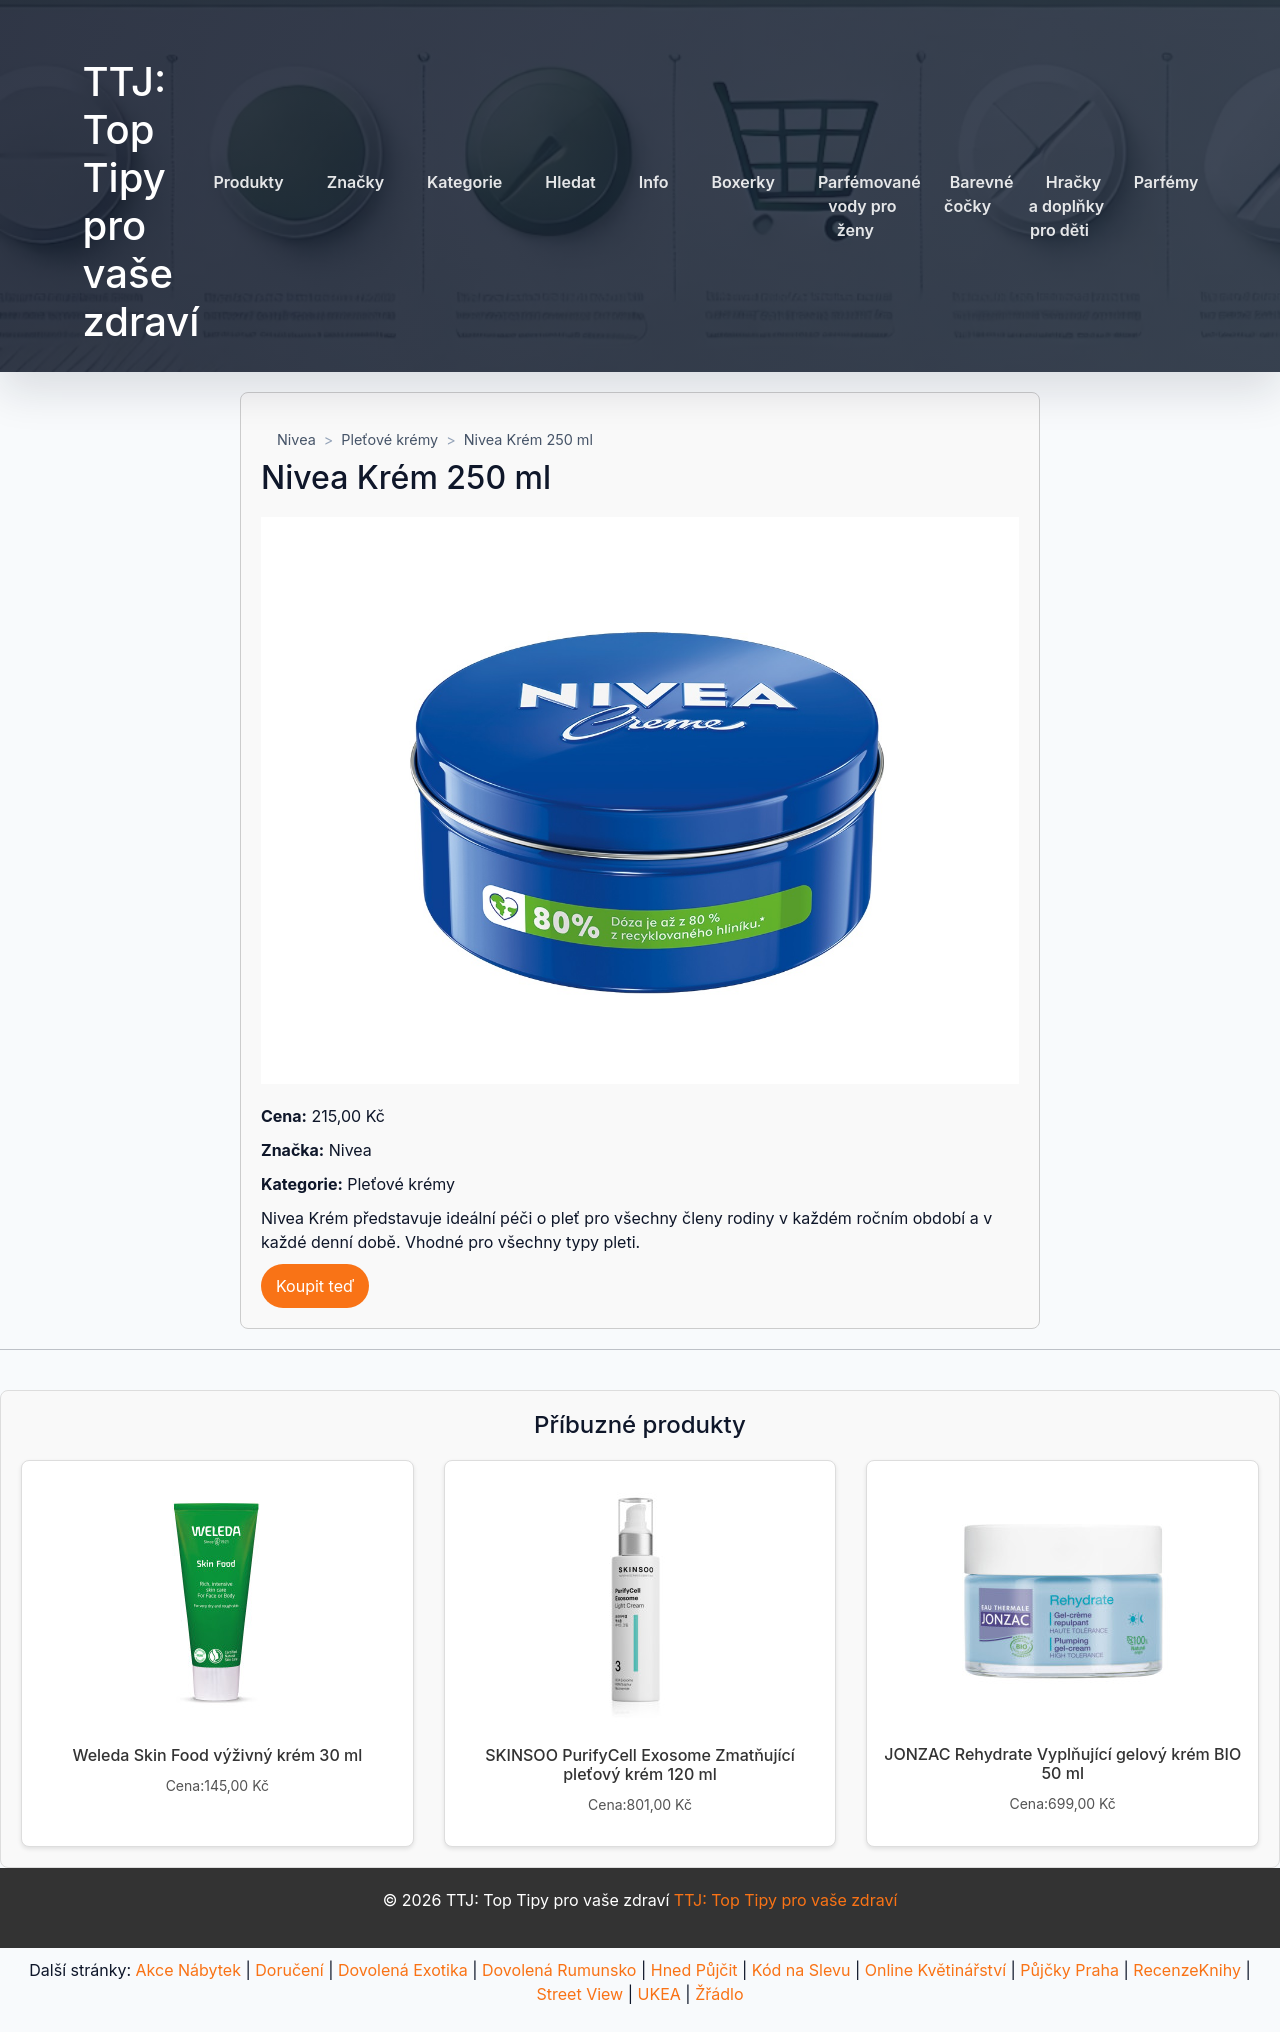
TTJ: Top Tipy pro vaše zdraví (141, 201)
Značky (355, 182)
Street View (579, 1994)
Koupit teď (315, 1286)
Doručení (289, 1970)
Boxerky (743, 182)
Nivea (296, 439)
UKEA (659, 1994)
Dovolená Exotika (403, 1970)
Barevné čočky (978, 194)
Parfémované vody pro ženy (869, 206)
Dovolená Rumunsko (559, 1970)
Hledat (570, 182)
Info (654, 182)
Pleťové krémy (389, 439)
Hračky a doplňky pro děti (1067, 206)
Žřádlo (719, 1994)
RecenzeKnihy (1187, 1970)
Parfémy (1166, 182)
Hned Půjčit (694, 1970)
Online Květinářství (935, 1970)
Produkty (248, 182)
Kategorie (464, 182)
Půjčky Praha (1069, 1970)
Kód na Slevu (801, 1970)
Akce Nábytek (188, 1970)
